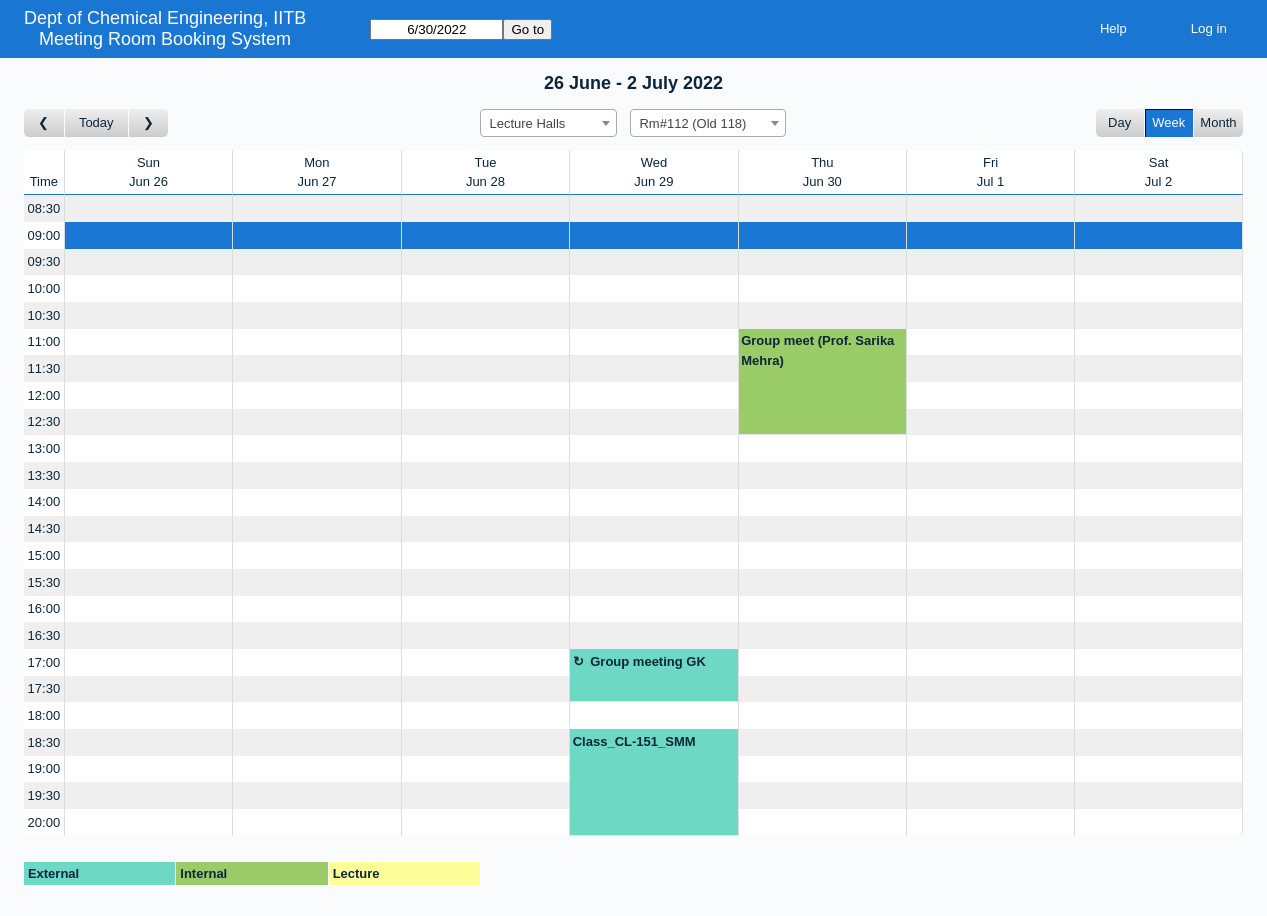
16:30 (44, 635)
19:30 (44, 795)
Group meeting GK (648, 661)
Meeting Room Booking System (165, 39)
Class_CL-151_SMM (634, 741)
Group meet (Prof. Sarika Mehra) (817, 350)
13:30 (44, 475)
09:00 (44, 235)
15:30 (44, 582)
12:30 (44, 421)
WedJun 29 (653, 172)
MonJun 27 (316, 172)
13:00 (44, 448)
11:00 (44, 341)
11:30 (44, 368)
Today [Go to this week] (96, 122)
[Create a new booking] (148, 208)
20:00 (44, 822)
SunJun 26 (148, 172)
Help (1113, 28)
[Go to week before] (44, 123)
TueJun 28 (485, 172)
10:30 (44, 315)
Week (1168, 122)
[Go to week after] (149, 123)
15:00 (44, 555)
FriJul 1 (990, 172)
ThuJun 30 (822, 172)
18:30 (44, 742)
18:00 (44, 715)
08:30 (44, 208)
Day (1119, 122)
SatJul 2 (1158, 172)
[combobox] (548, 123)
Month (1218, 122)
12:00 (44, 395)
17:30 (44, 688)
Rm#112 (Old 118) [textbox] (692, 123)
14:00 (44, 501)
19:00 (44, 768)
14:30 (44, 528)
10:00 (44, 288)
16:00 (44, 608)
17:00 (44, 662)
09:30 (44, 261)
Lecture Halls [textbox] (527, 123)
